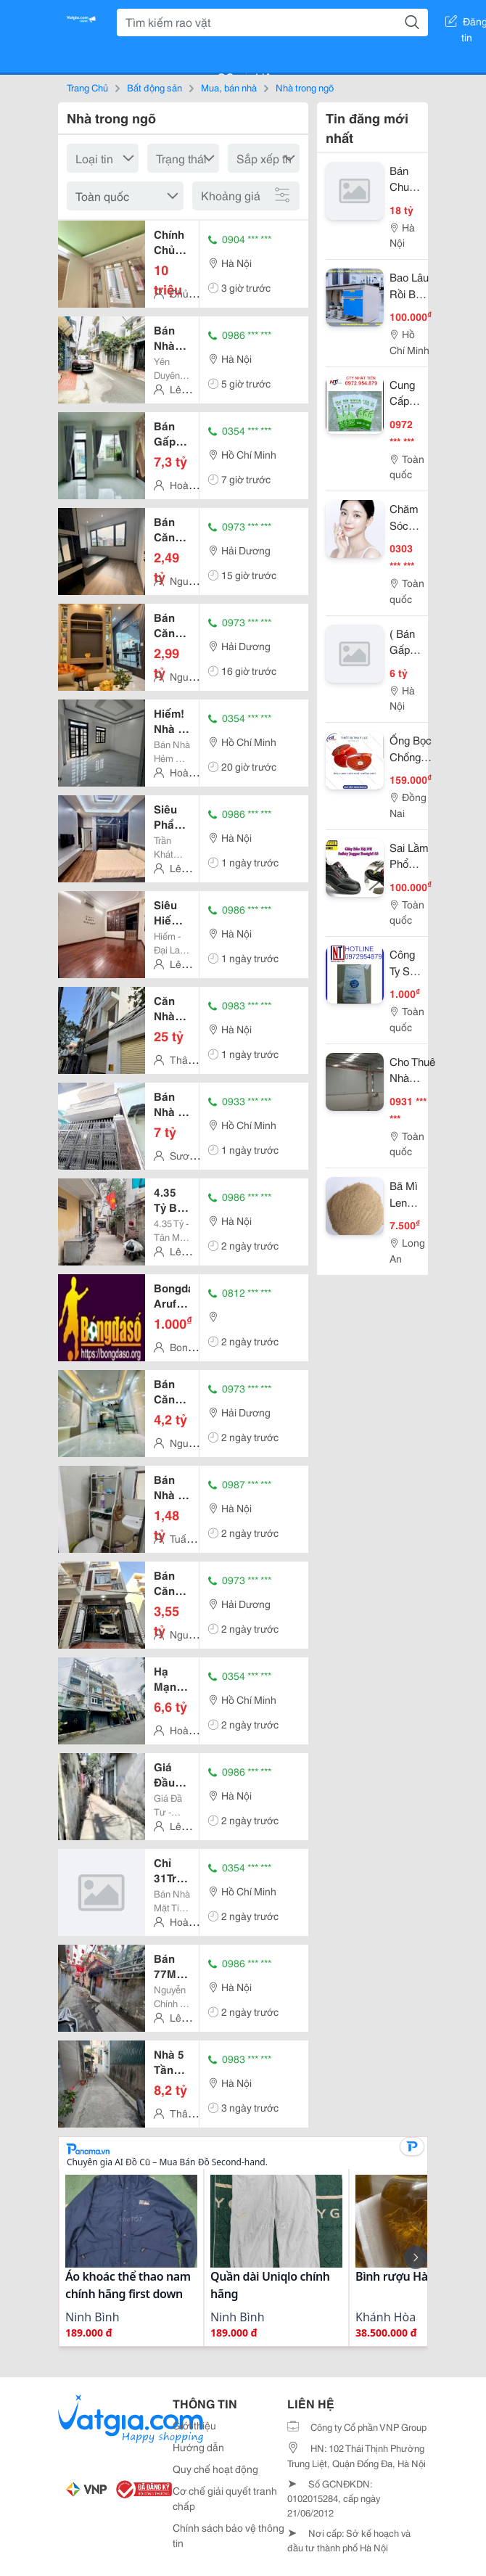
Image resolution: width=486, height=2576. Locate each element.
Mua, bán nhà (229, 87)
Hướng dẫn (198, 2447)
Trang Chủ (87, 87)
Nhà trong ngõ (305, 87)
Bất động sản (154, 87)
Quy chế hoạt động (215, 2468)
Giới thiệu (194, 2425)
